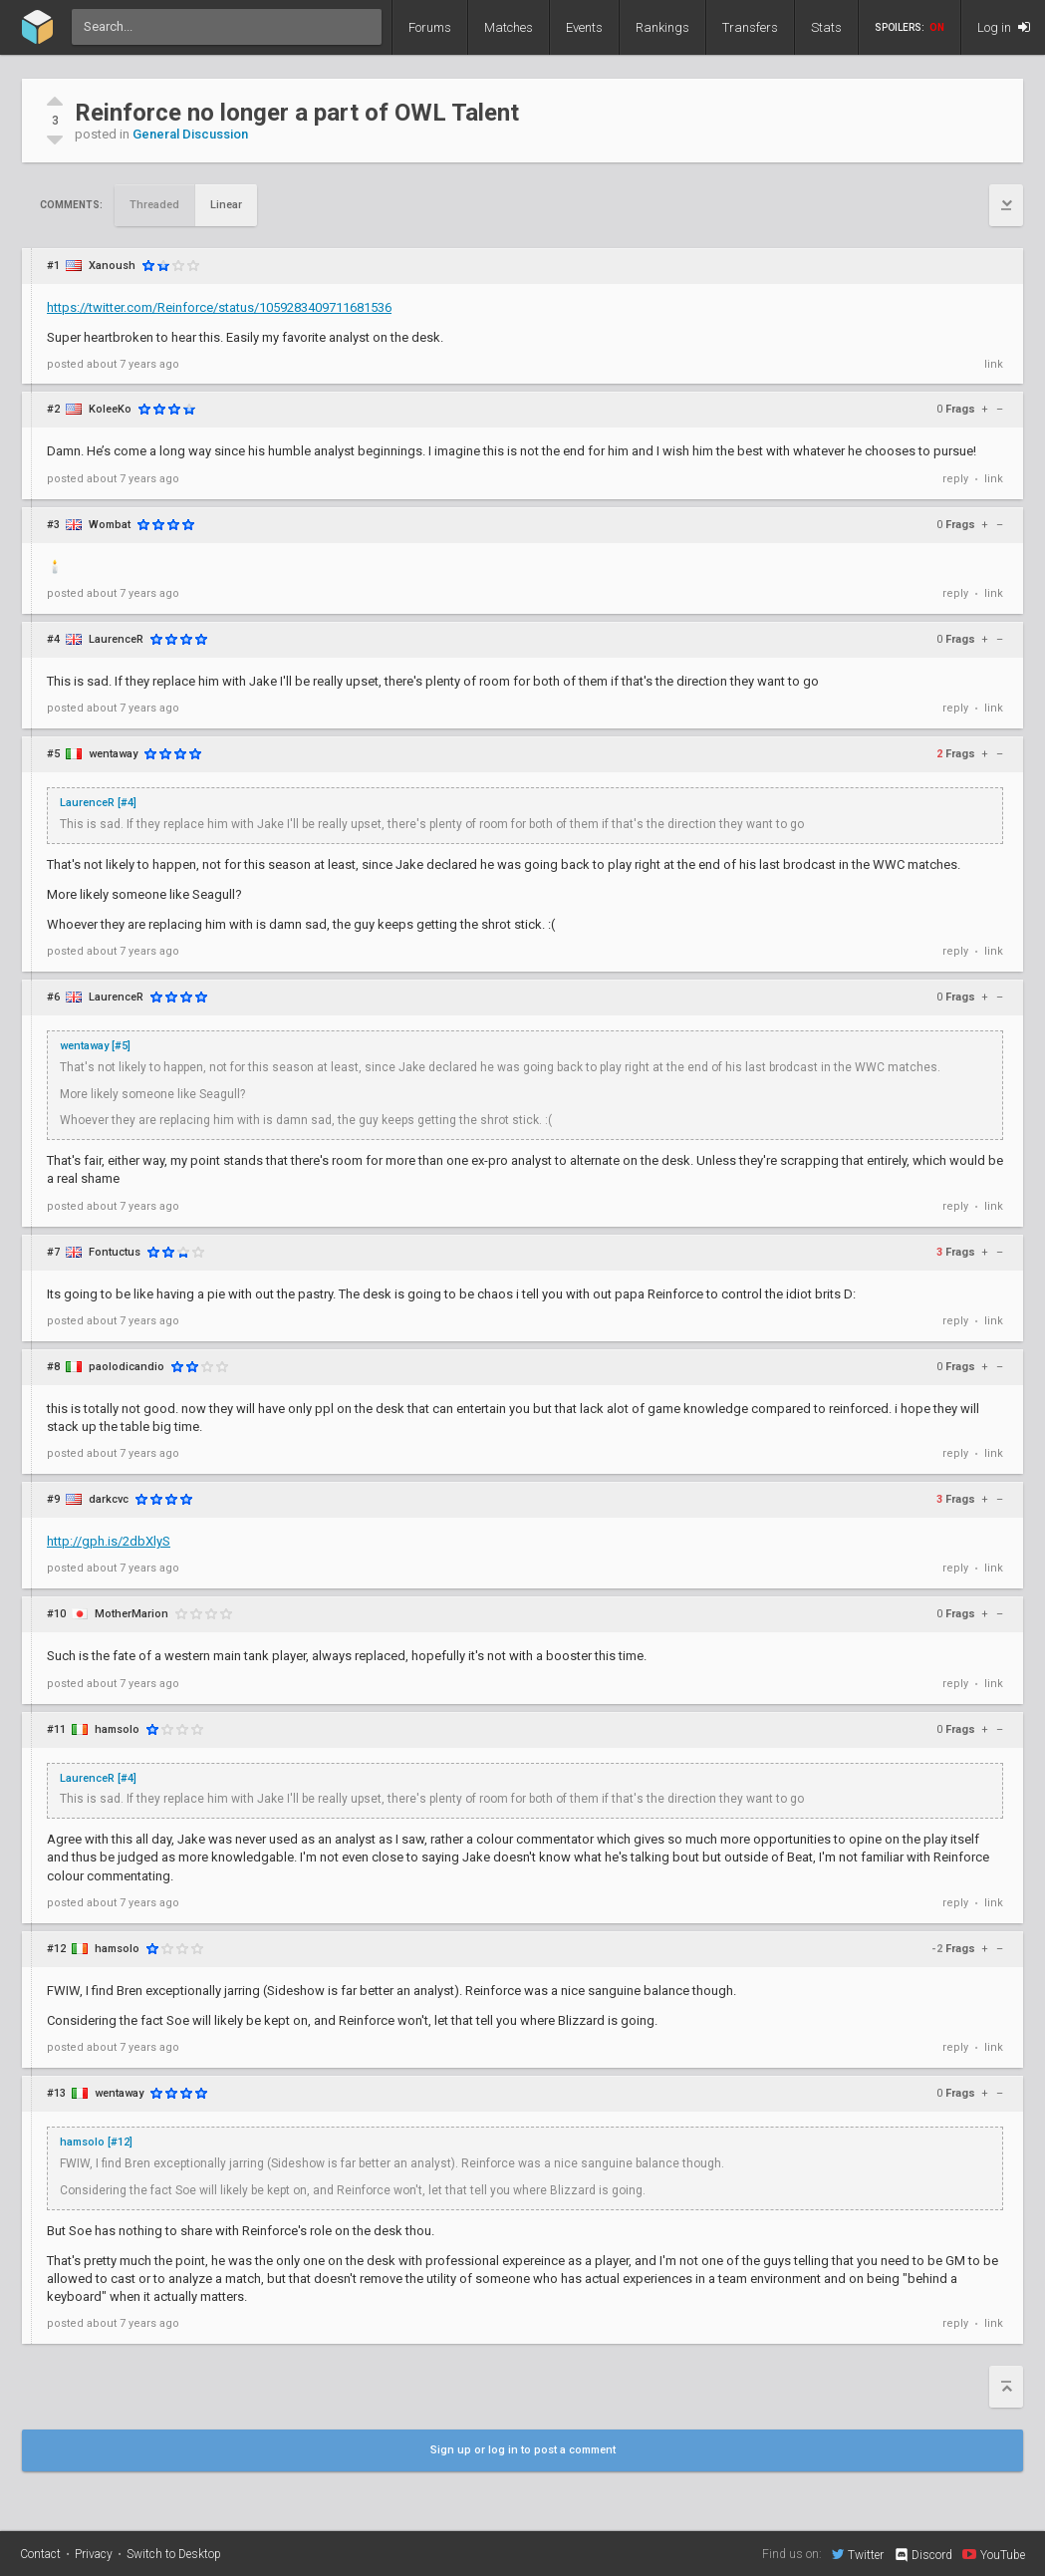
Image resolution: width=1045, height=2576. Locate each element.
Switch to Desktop (174, 2554)
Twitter (858, 2554)
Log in (1003, 27)
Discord (923, 2555)
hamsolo (117, 1729)
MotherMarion (131, 1613)
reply (955, 478)
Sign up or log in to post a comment (523, 2449)
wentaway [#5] (95, 1045)
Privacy (94, 2554)
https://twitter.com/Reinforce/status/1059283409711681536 (219, 307)
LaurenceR (116, 639)
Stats (826, 27)
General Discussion (190, 134)
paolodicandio (126, 1366)
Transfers (750, 27)
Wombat (110, 524)
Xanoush (112, 265)
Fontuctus (114, 1252)
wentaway (113, 753)
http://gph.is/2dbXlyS (108, 1541)
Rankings (662, 27)
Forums (429, 27)
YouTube (993, 2554)
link (993, 364)
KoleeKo (110, 409)
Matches (508, 27)
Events (584, 27)
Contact (40, 2554)
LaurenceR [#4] (98, 802)
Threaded (154, 204)
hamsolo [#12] (96, 2142)
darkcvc (109, 1499)
